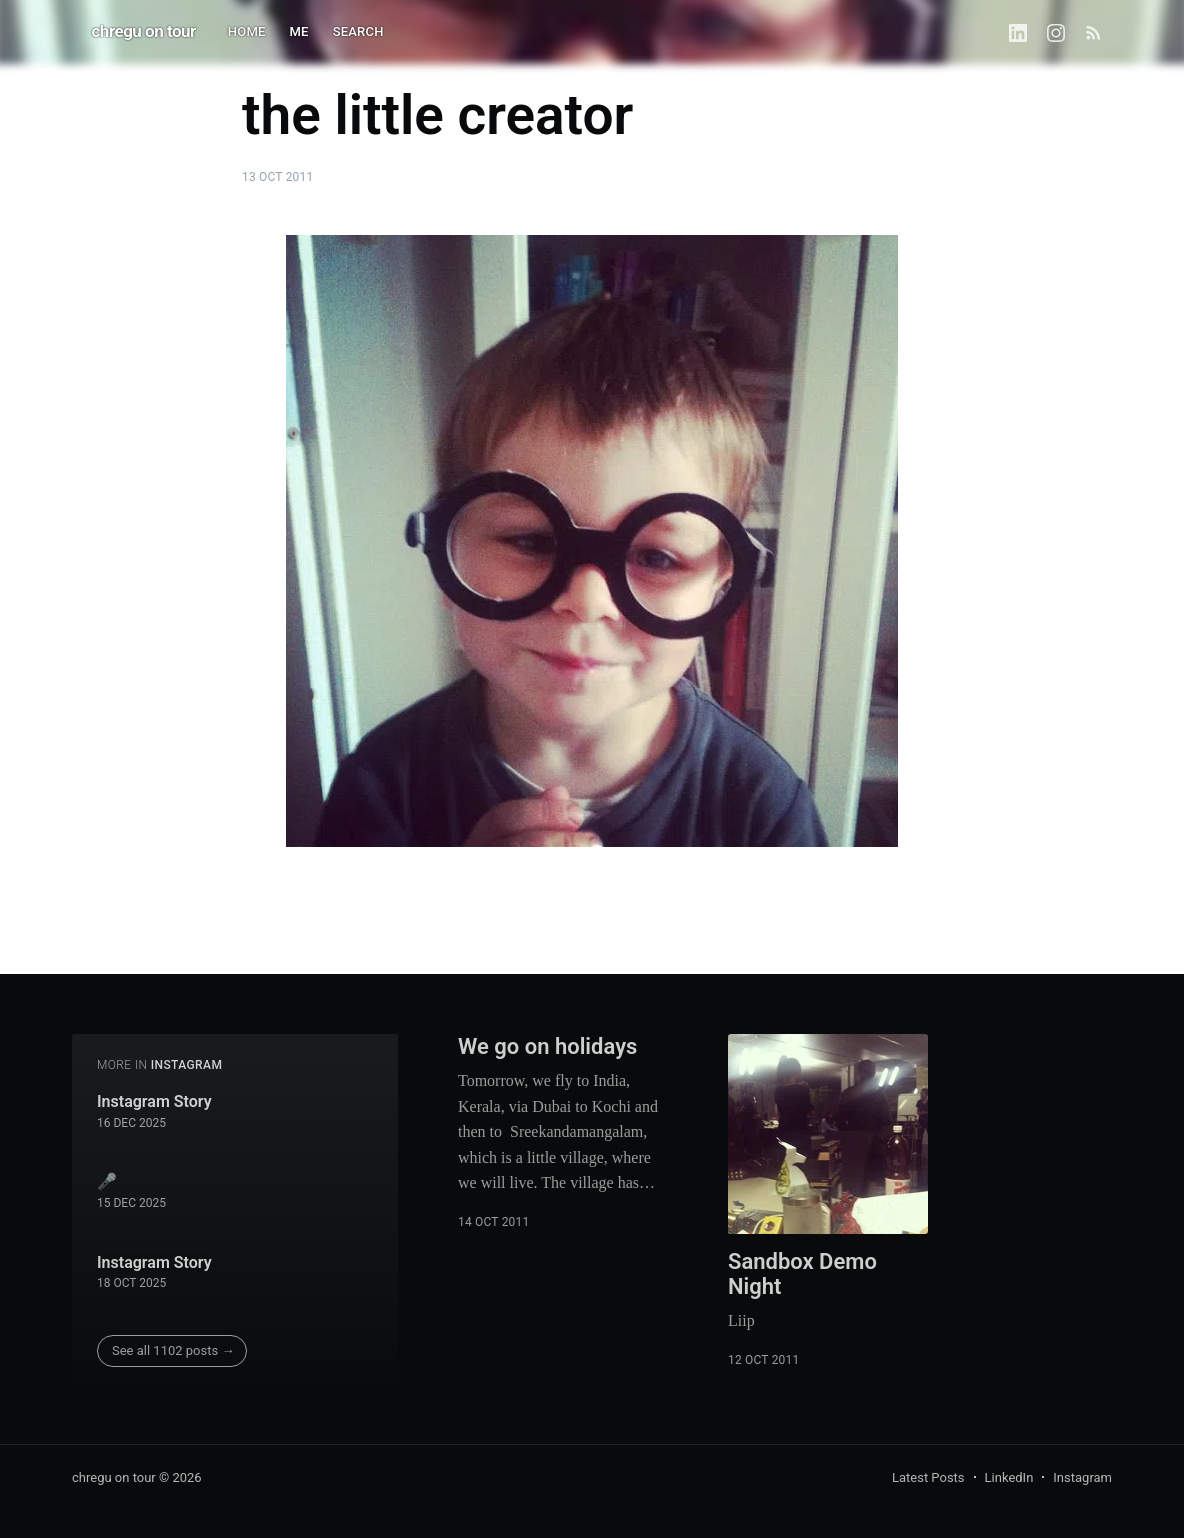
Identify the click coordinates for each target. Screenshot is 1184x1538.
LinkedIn (1009, 1477)
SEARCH (358, 31)
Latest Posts (928, 1477)
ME (299, 31)
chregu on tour (144, 31)
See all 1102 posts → (173, 1350)
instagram (187, 1065)
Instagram (1082, 1477)
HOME (247, 31)
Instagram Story (154, 1101)
